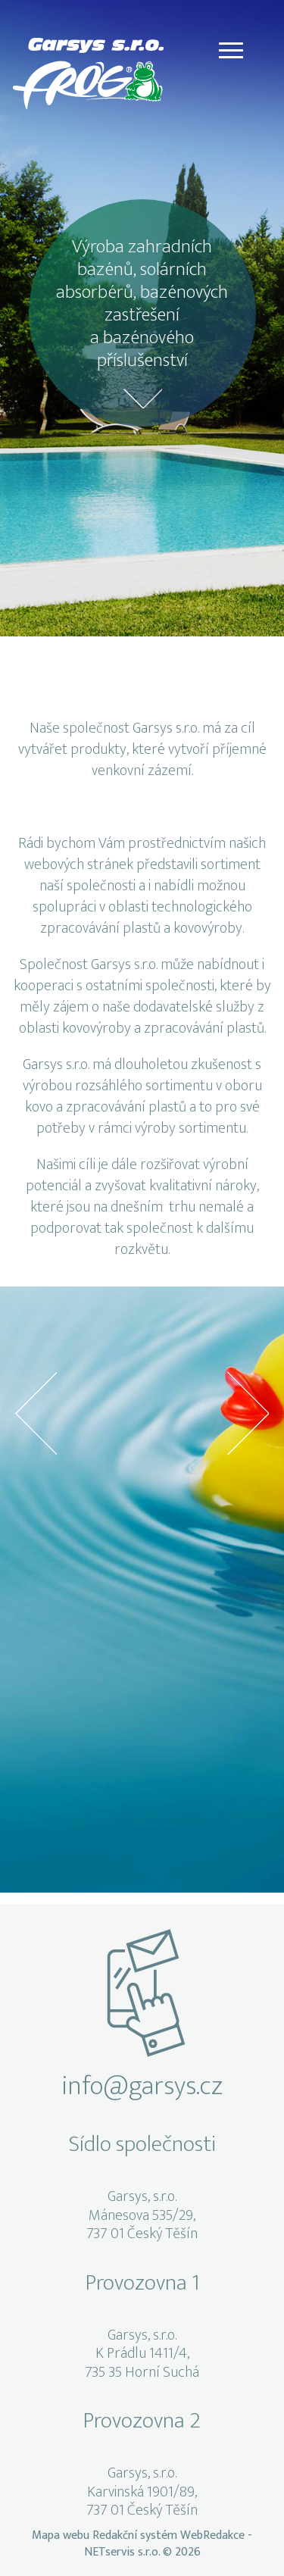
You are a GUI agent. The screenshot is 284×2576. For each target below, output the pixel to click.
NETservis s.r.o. (122, 2552)
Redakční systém (134, 2535)
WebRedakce (212, 2535)
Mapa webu (60, 2535)
